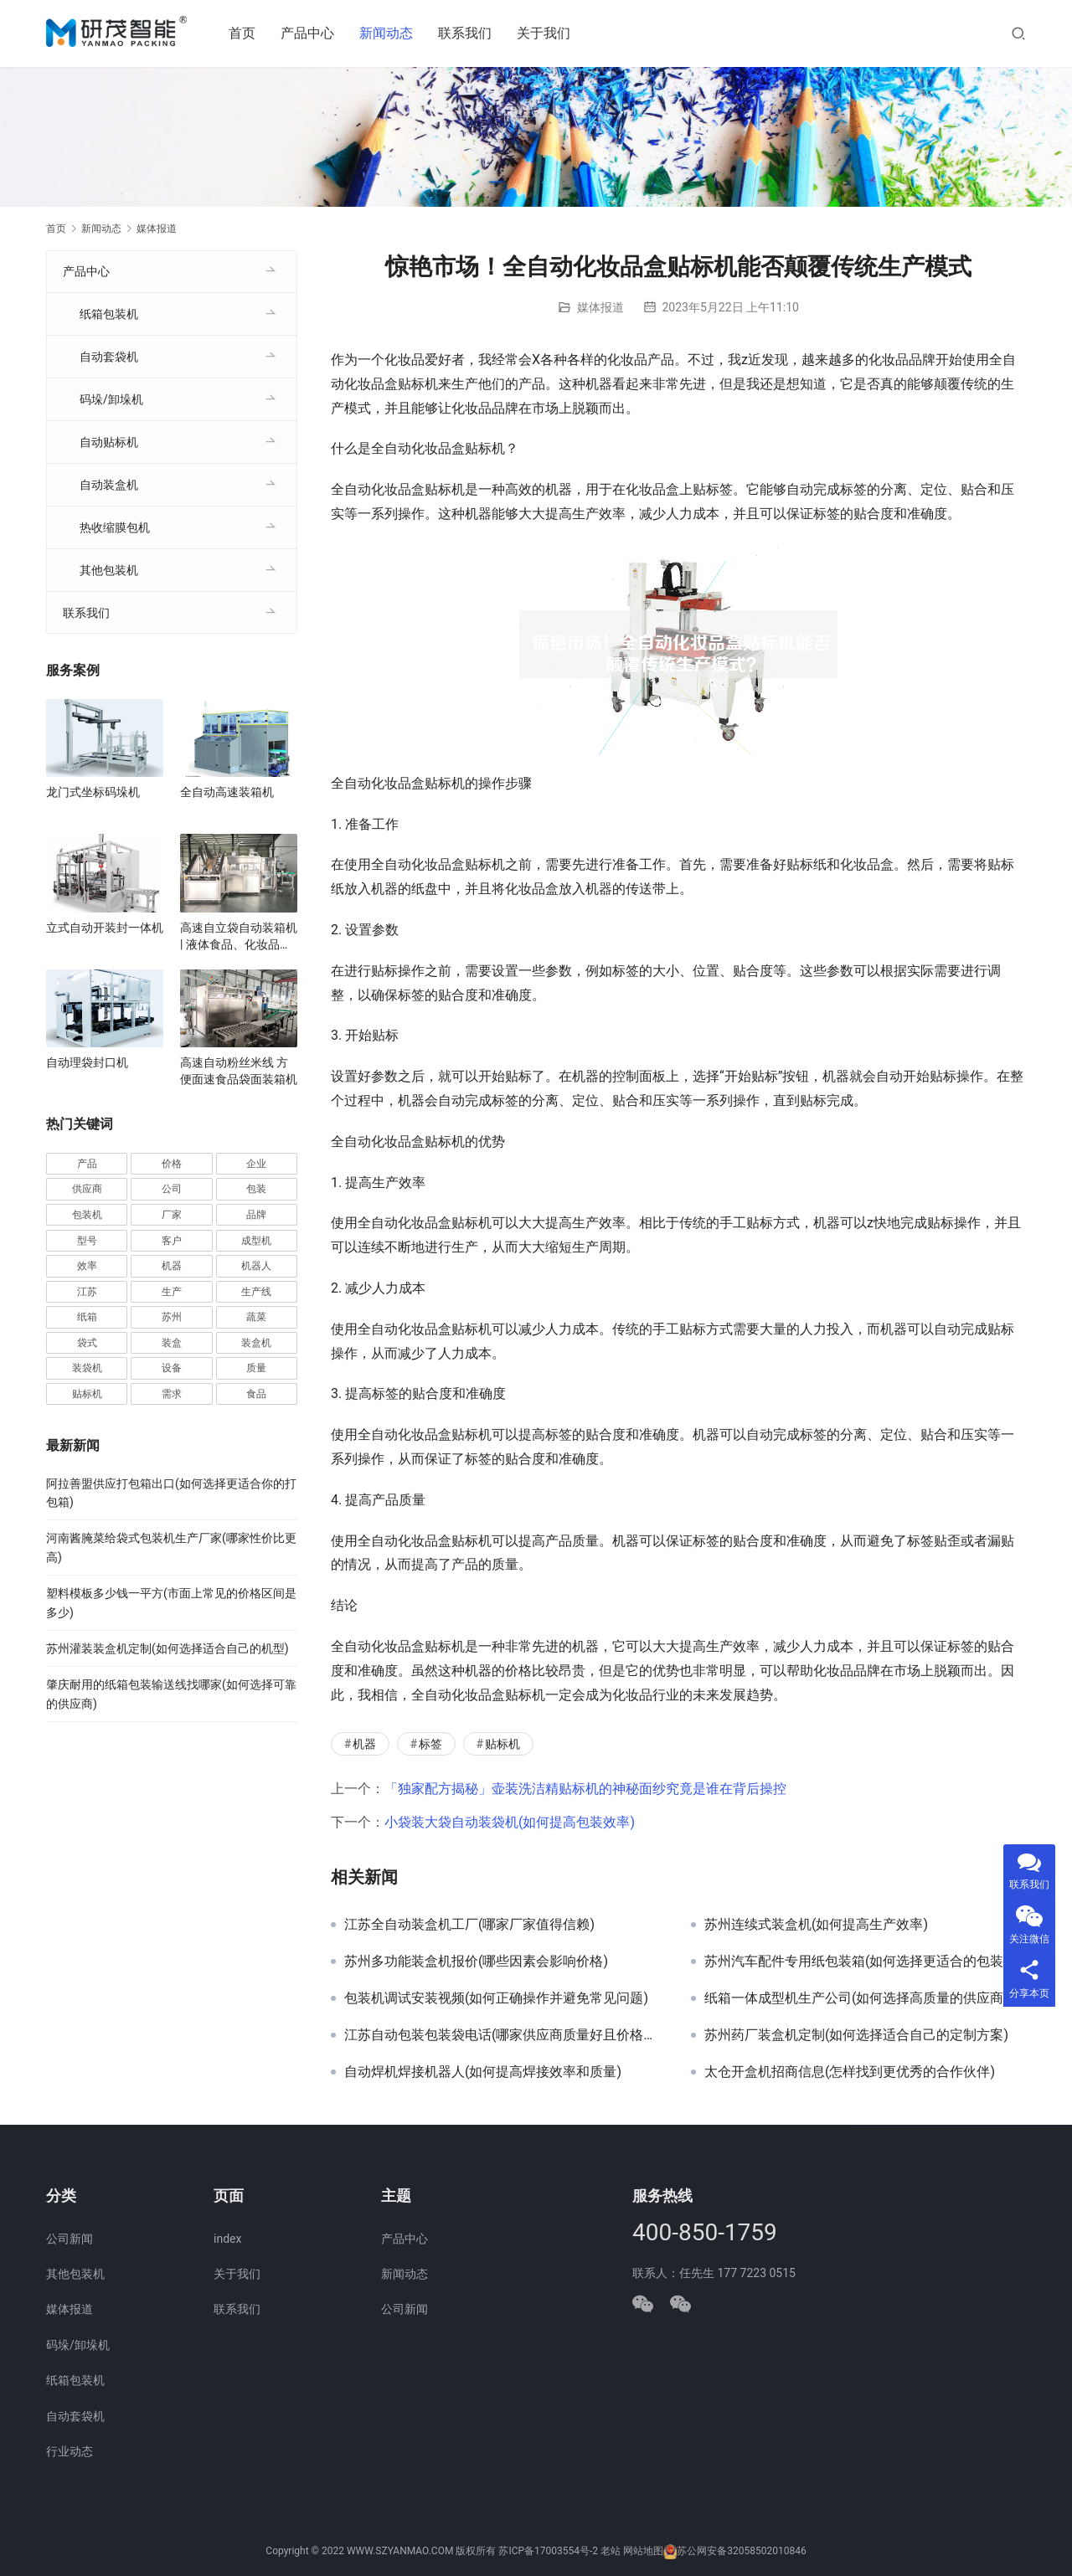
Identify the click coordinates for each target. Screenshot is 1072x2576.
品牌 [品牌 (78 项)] (256, 1215)
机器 (364, 1744)
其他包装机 (109, 570)
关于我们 (548, 33)
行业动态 (69, 2451)
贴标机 (502, 1744)
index (227, 2238)
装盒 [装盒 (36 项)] (172, 1343)
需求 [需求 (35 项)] (172, 1394)
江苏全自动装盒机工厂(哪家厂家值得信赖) (469, 1924)
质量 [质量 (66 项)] (256, 1368)
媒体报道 (600, 307)
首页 (246, 33)
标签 (430, 1744)
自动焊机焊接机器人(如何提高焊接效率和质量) (482, 2072)
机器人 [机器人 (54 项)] (256, 1266)
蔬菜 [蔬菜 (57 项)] (256, 1317)
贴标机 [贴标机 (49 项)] (87, 1394)
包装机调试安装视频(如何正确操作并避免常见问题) (496, 1998)
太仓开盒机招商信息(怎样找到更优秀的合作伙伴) (849, 2072)
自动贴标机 (109, 442)
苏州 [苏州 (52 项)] (172, 1317)
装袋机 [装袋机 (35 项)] (87, 1368)
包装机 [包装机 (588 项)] (87, 1215)
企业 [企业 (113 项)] (256, 1164)
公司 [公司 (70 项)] (172, 1189)
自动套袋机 (109, 356)
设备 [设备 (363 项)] (172, 1368)
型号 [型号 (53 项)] (87, 1241)
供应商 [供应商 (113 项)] (87, 1189)
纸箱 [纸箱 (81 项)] (87, 1317)
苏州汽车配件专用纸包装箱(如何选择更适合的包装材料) (865, 1961)
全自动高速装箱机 (227, 792)
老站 (610, 2552)
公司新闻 (69, 2238)
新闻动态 (390, 33)
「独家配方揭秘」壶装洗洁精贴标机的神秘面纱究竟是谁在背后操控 (585, 1789)
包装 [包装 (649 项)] (256, 1189)
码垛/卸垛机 (111, 399)
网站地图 (643, 2552)
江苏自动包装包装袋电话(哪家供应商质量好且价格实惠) (505, 2035)
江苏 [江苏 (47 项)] (87, 1292)
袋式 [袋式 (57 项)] (87, 1343)
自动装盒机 (109, 484)
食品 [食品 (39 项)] (256, 1394)
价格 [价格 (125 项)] (172, 1164)
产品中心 (311, 33)
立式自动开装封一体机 (104, 927)
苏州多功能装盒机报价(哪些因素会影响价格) (476, 1961)
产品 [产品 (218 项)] (87, 1164)
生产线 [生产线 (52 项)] (256, 1292)
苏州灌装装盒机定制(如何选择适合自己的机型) (167, 1648)
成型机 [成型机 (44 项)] (256, 1241)
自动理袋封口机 (87, 1062)
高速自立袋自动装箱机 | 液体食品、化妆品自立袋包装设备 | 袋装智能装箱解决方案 (238, 937)
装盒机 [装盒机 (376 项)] (256, 1343)
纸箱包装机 (109, 314)
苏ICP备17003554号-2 (548, 2552)
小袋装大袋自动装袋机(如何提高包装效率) (509, 1822)
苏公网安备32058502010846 (741, 2552)
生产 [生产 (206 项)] (172, 1292)
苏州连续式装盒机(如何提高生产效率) (816, 1924)
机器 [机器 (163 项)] (172, 1266)
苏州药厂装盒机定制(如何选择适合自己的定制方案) (856, 2035)
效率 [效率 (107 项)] (87, 1266)
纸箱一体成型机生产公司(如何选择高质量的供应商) (856, 1998)
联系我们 (469, 33)
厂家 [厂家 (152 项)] (172, 1215)
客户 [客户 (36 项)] (172, 1241)
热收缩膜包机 (115, 527)
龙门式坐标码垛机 (93, 792)
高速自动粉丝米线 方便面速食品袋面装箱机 (238, 1071)
